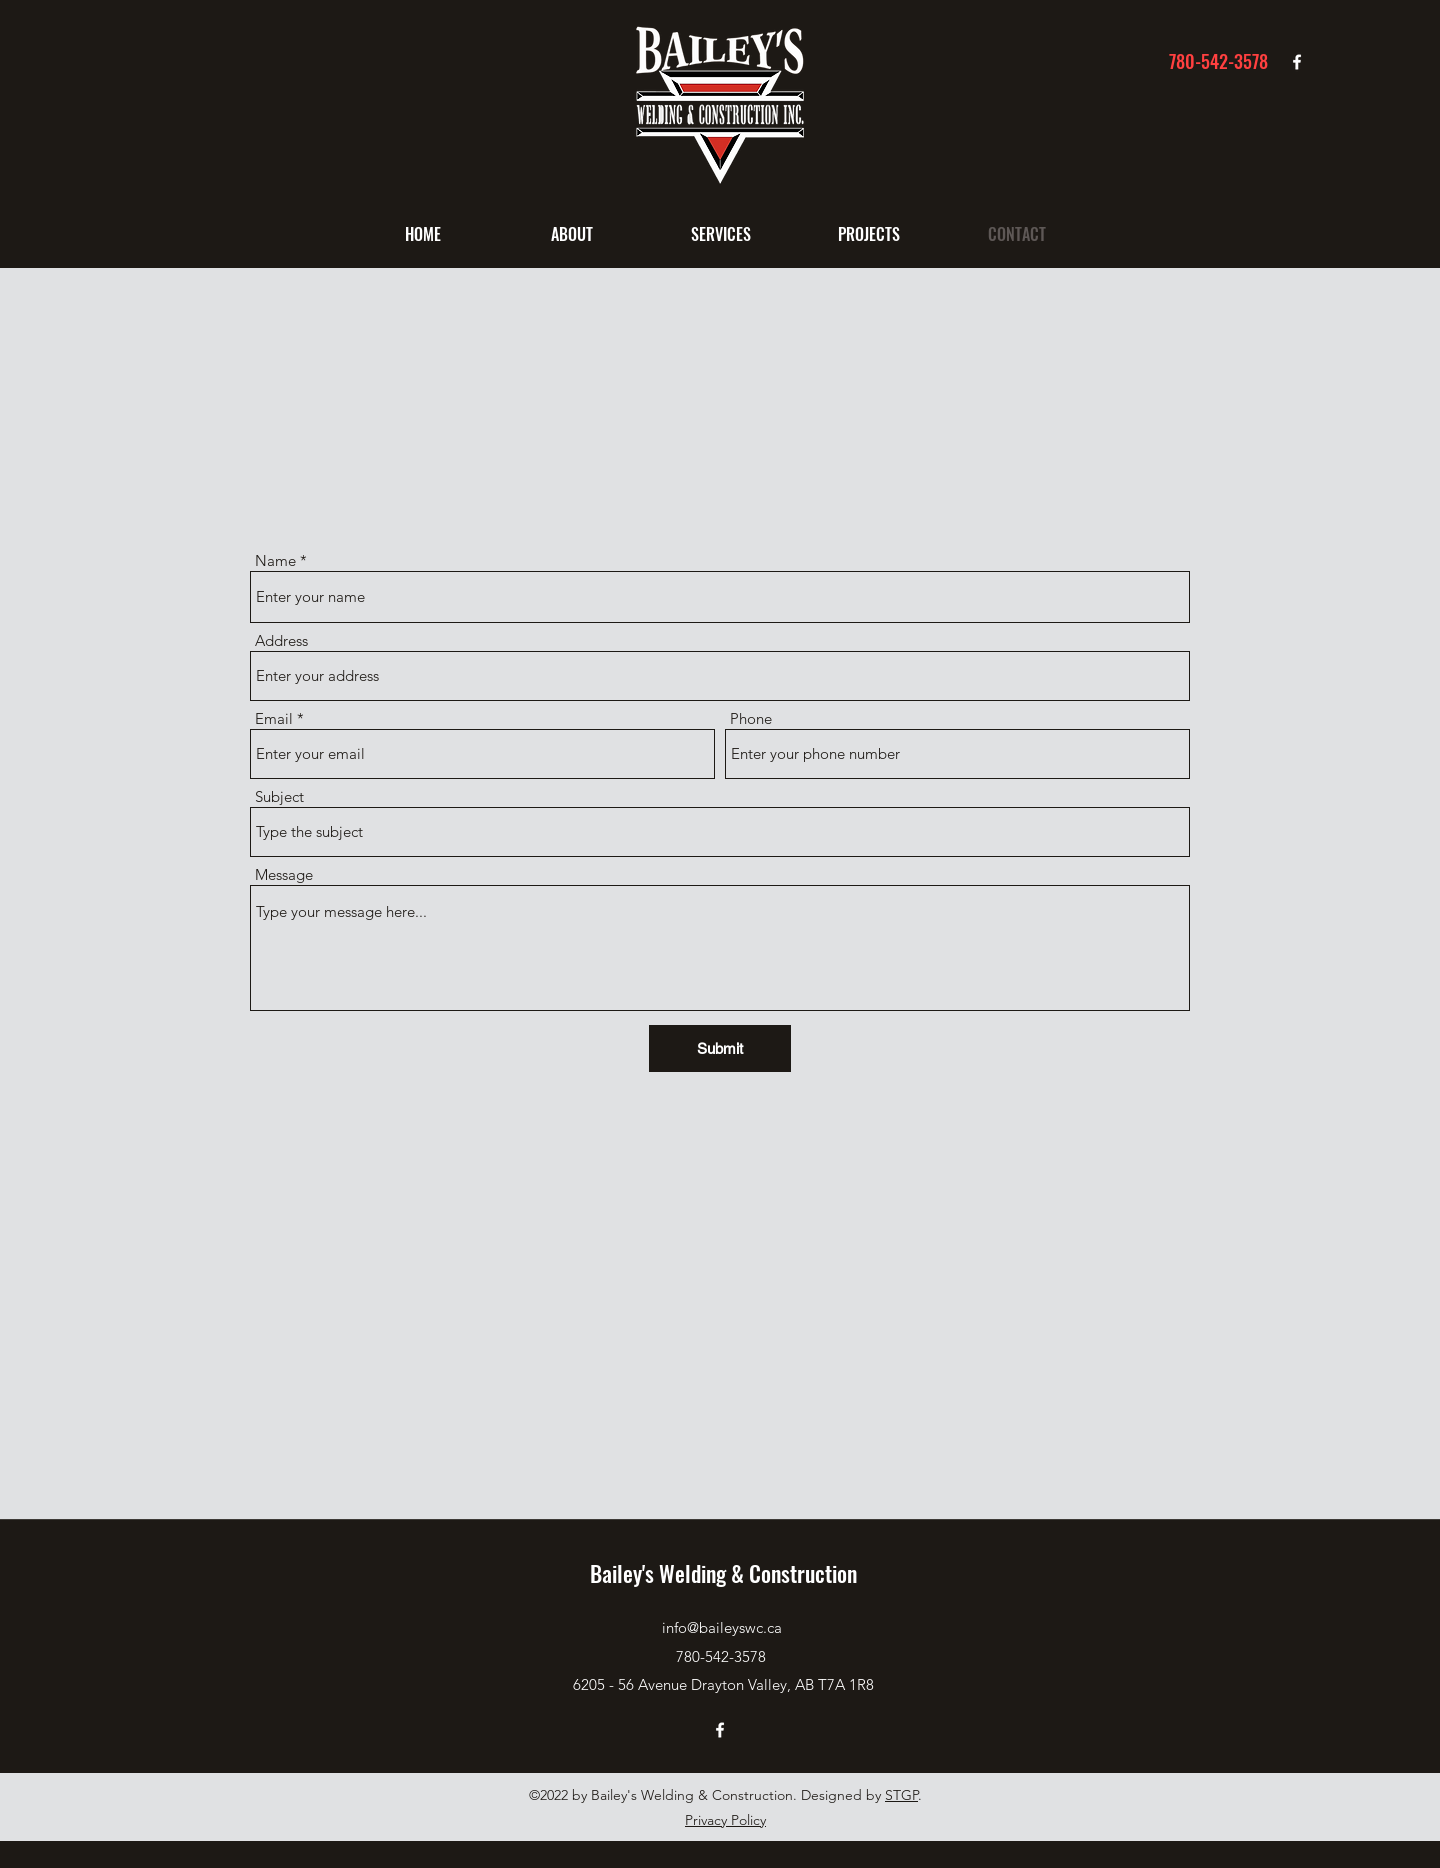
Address (281, 640)
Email (274, 718)
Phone (751, 718)
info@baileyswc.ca (722, 1627)
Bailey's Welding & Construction (723, 1573)
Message (284, 874)
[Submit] (720, 1048)
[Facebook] (1297, 62)
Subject (279, 796)
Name (275, 560)
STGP (901, 1795)
